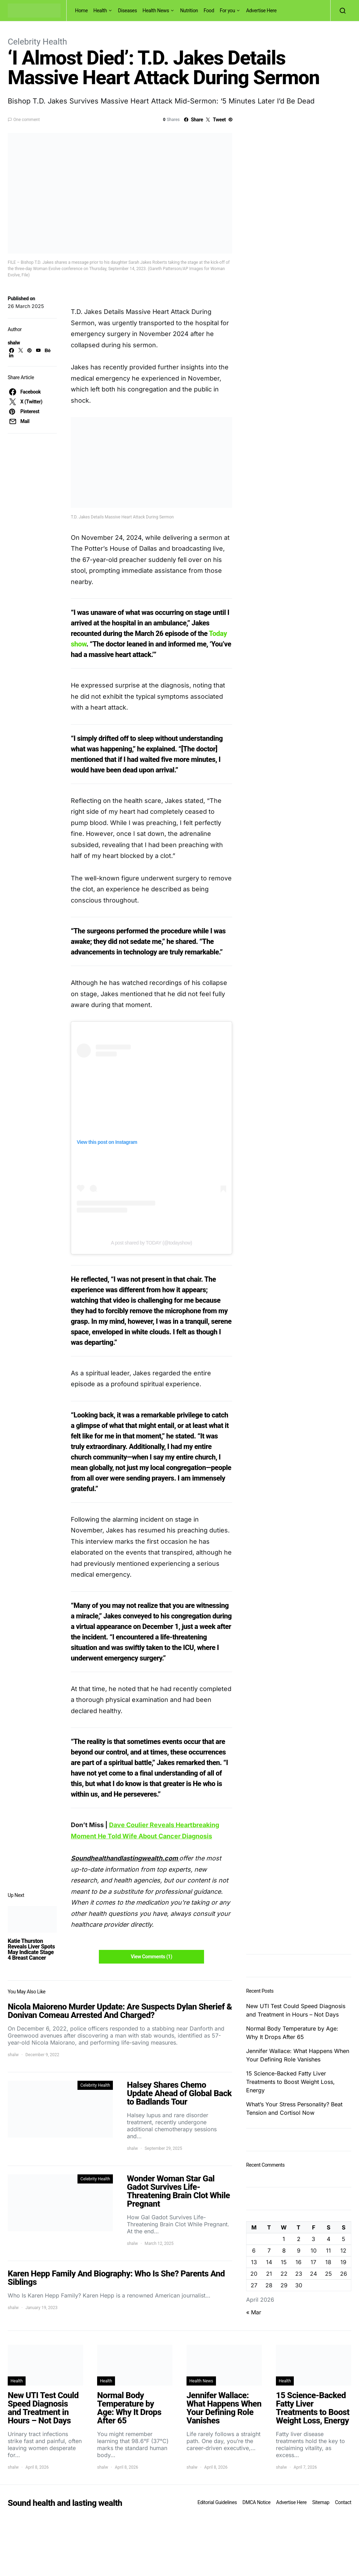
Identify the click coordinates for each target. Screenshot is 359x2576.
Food (209, 10)
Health (100, 10)
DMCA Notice (257, 2502)
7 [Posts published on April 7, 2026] (269, 2250)
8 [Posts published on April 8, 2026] (284, 2250)
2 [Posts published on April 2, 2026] (298, 2238)
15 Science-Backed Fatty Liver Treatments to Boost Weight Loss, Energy (290, 2082)
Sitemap (320, 2502)
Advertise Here (261, 10)
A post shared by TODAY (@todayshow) (151, 1243)
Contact (343, 2502)
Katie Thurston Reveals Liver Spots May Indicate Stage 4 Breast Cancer (31, 1949)
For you (227, 10)
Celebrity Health (37, 42)
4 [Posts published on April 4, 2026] (328, 2238)
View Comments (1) (151, 1956)
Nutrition (189, 10)
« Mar (253, 2312)
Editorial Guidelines (217, 2502)
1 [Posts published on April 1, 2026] (284, 2238)
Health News (156, 10)
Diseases (127, 10)
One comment (26, 119)
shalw (14, 343)
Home (81, 10)
